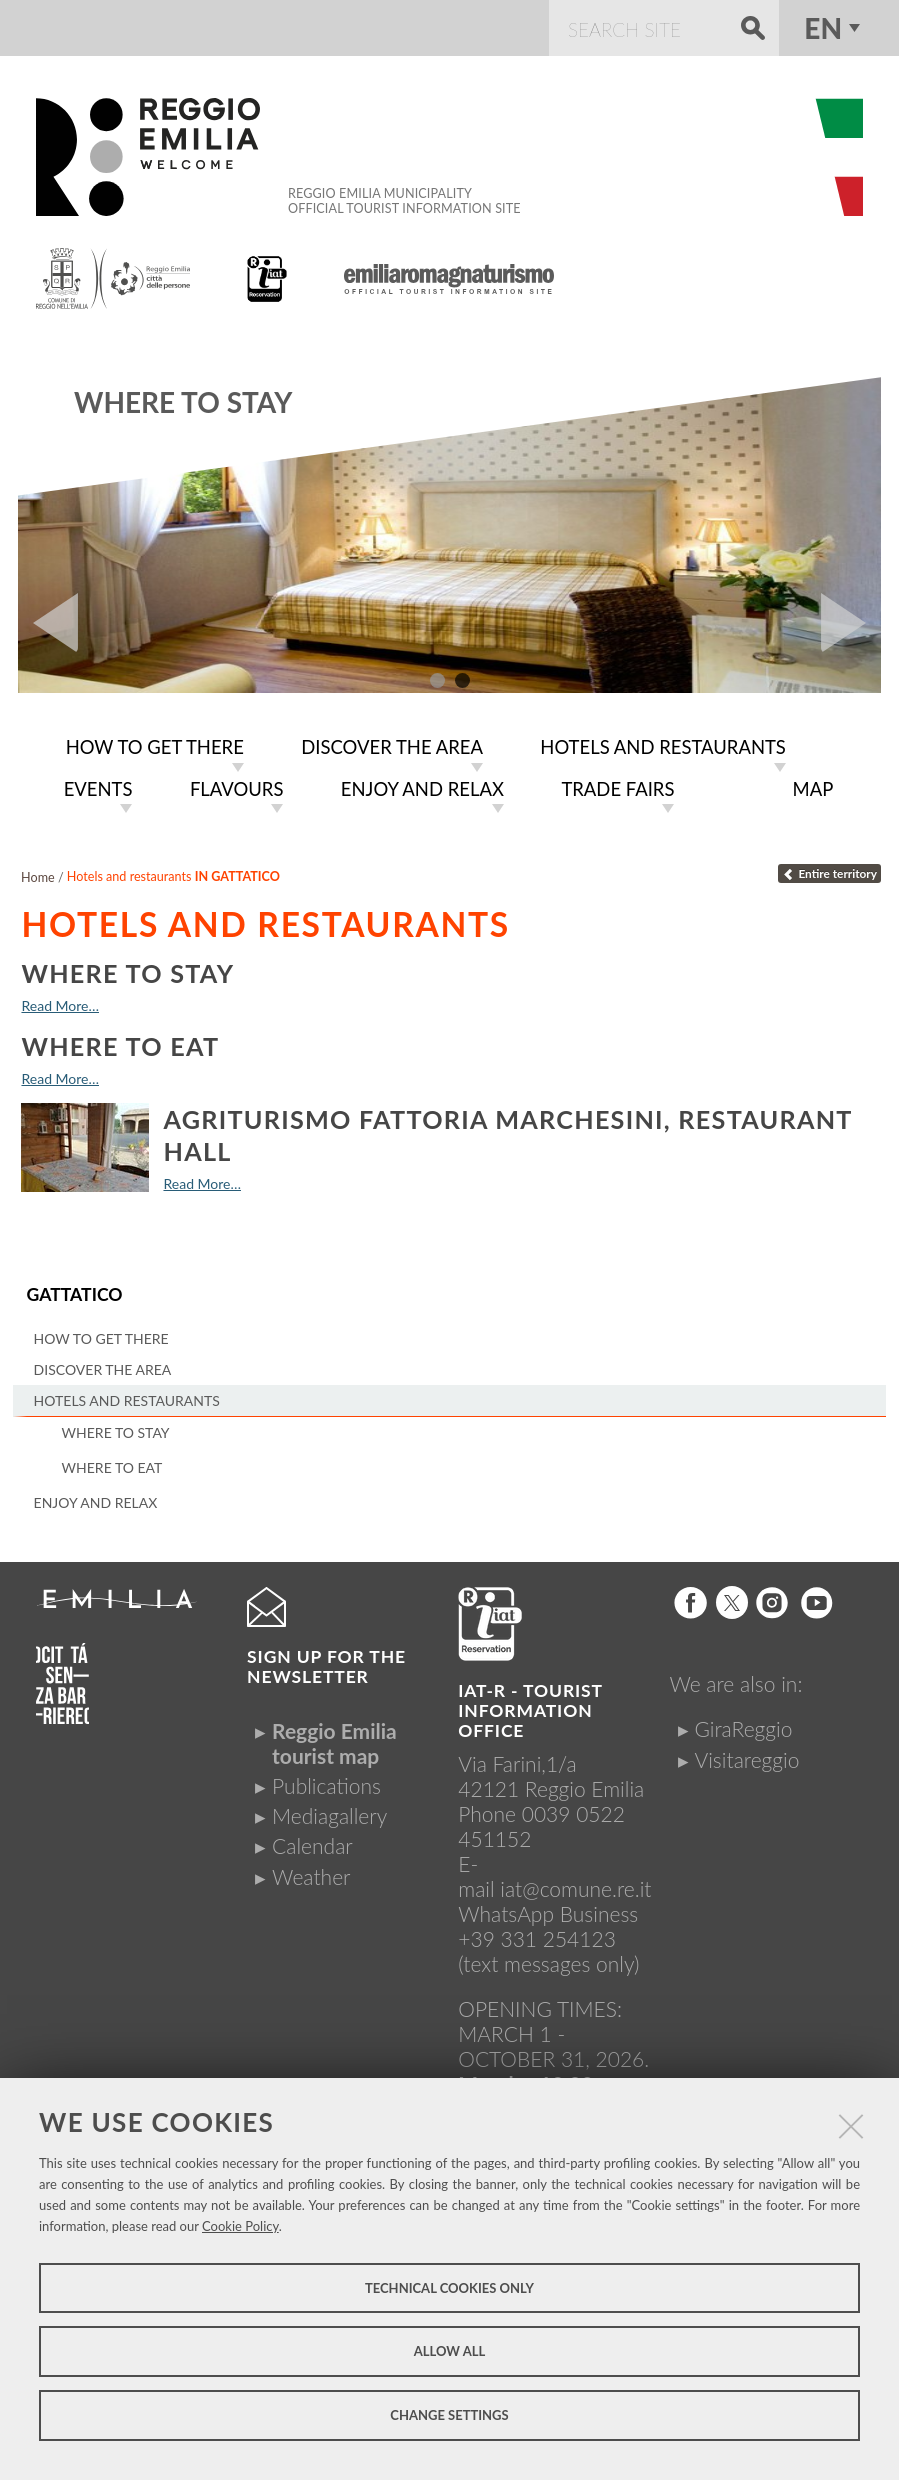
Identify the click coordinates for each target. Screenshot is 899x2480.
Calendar (312, 1842)
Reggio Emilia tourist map (334, 1740)
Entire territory (829, 871)
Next (851, 623)
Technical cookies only (449, 2288)
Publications (326, 1782)
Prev (48, 623)
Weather (311, 1873)
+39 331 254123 (537, 1935)
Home (38, 874)
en (823, 28)
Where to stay (183, 402)
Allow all (449, 2351)
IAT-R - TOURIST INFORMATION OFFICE (530, 1707)
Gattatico (74, 1292)
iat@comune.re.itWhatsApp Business (554, 1898)
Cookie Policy (240, 2226)
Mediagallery (329, 1812)
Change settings (449, 2415)
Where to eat (120, 1043)
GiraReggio (743, 1725)
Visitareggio (746, 1756)
